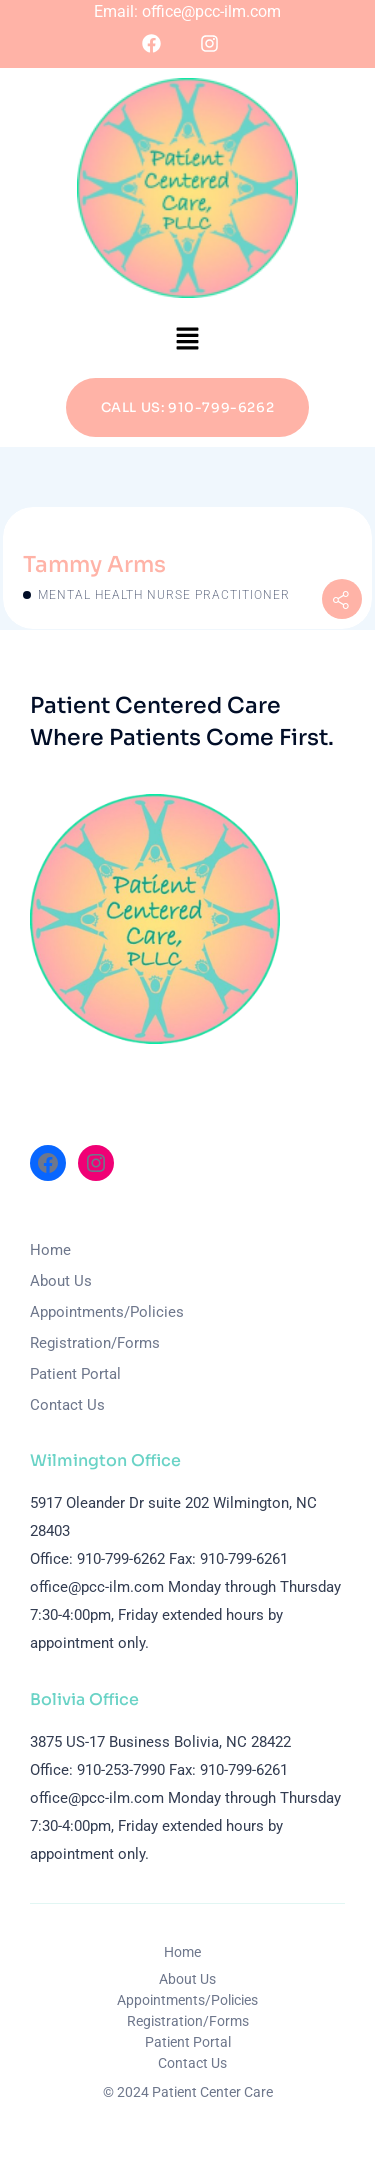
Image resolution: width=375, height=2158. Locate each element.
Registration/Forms (95, 1343)
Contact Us (67, 1405)
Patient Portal (75, 1374)
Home (50, 1250)
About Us (61, 1281)
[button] (187, 338)
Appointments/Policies (107, 1312)
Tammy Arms (94, 564)
